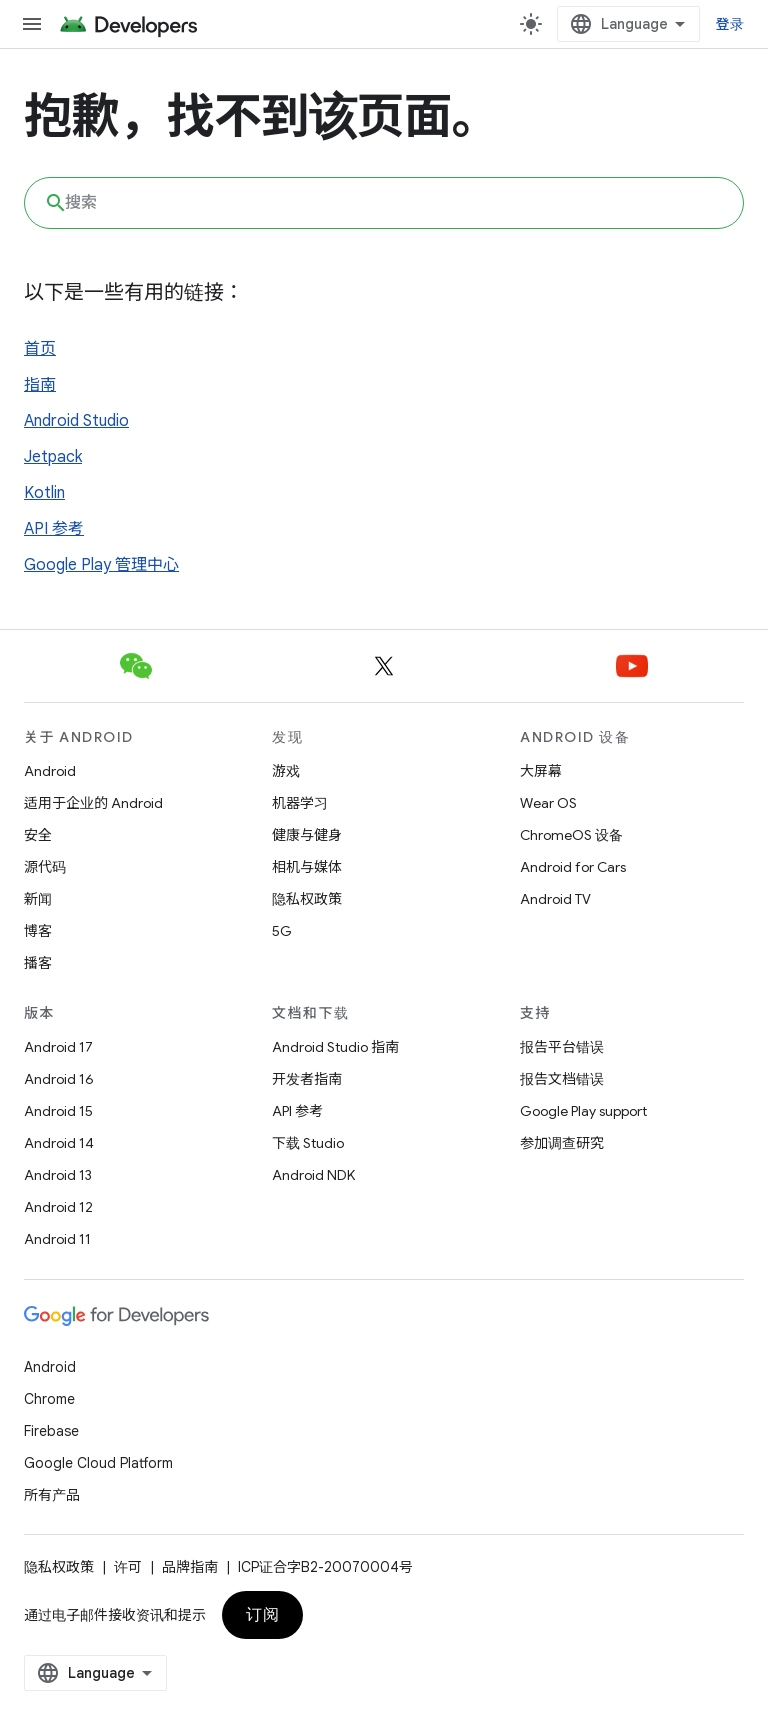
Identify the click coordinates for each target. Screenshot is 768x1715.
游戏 (286, 771)
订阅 (262, 1615)
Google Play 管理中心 (101, 565)
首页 (40, 349)
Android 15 (58, 1111)
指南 (40, 385)
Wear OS (548, 803)
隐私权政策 (307, 899)
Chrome (49, 1399)
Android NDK (313, 1175)
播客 (38, 963)
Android (50, 771)
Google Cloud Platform (98, 1463)
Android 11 (57, 1239)
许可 (128, 1567)
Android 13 (58, 1175)
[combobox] (384, 203)
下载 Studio (308, 1143)
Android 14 (59, 1143)
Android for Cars (573, 867)
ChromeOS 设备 (571, 835)
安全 (38, 835)
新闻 (38, 899)
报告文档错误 (562, 1079)
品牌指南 (190, 1567)
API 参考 (54, 529)
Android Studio (76, 421)
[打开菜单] (32, 24)
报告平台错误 (562, 1047)
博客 (38, 931)
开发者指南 (307, 1079)
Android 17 (58, 1047)
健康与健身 (307, 835)
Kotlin (44, 493)
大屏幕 (541, 771)
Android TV (555, 899)
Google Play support (583, 1111)
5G (282, 931)
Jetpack (53, 457)
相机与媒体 (307, 867)
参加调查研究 (562, 1143)
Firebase (51, 1431)
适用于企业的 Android (93, 803)
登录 (730, 24)
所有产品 (52, 1495)
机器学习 (300, 803)
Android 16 (59, 1079)
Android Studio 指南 (335, 1047)
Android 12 (58, 1207)
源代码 (45, 867)
